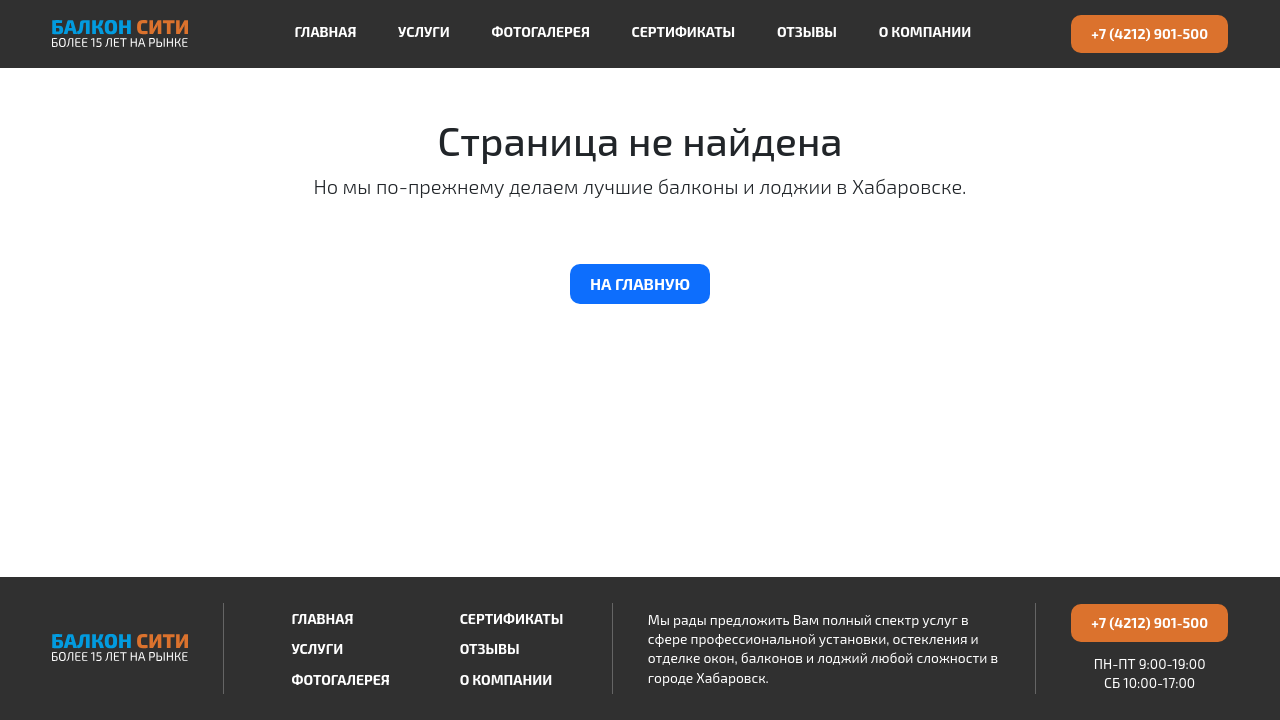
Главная (325, 31)
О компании (925, 31)
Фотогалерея (540, 31)
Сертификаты (684, 31)
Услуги (424, 31)
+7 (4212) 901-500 (1149, 33)
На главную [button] (640, 283)
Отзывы (807, 31)
